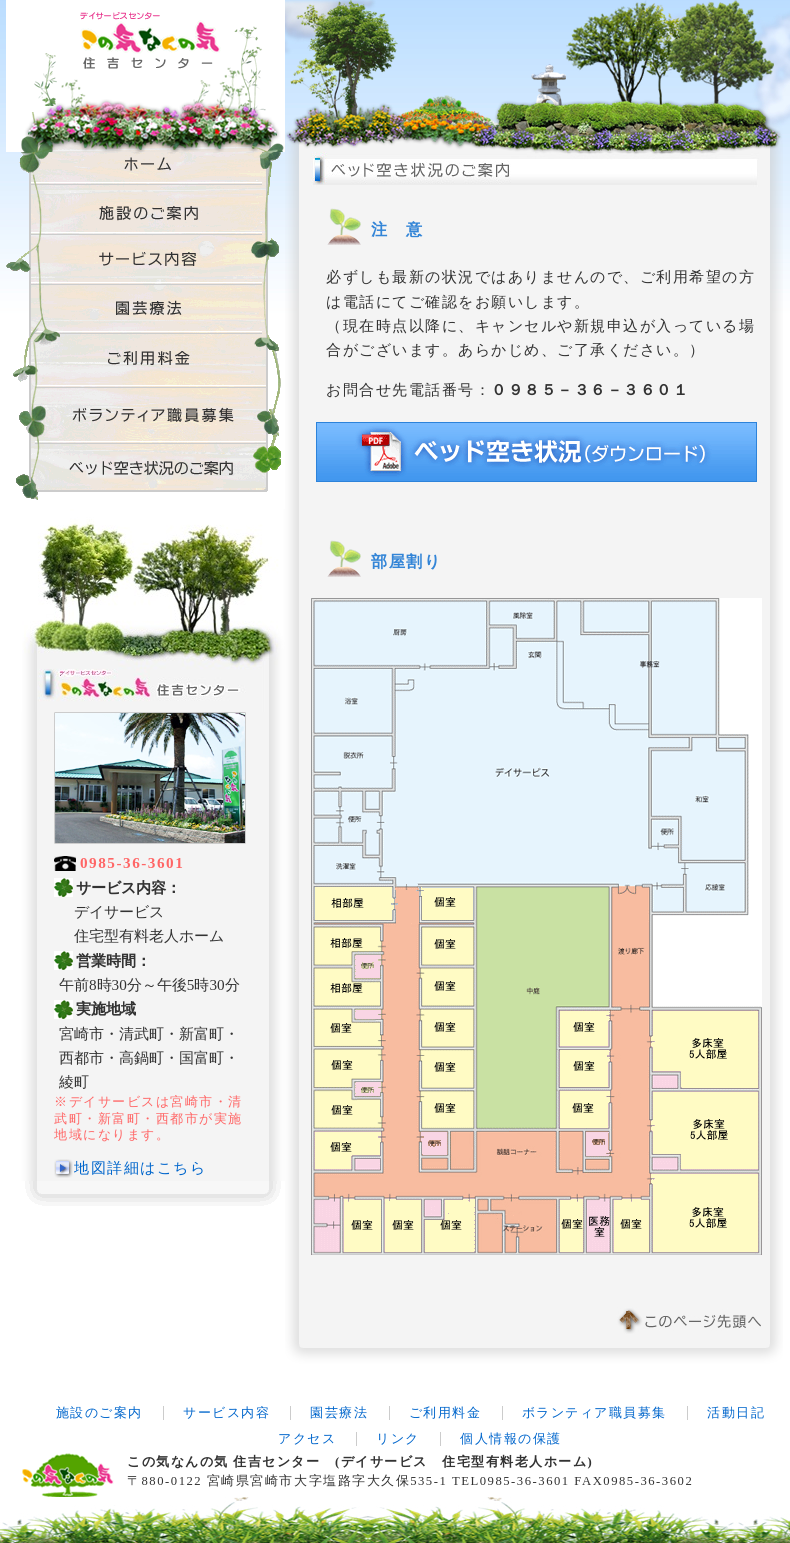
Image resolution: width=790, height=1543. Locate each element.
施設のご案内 (99, 1413)
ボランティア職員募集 (594, 1413)
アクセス (307, 1439)
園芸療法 (339, 1413)
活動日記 (736, 1413)
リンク (398, 1439)
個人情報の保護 (511, 1439)
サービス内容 (226, 1413)
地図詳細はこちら (140, 1167)
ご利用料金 (445, 1413)
